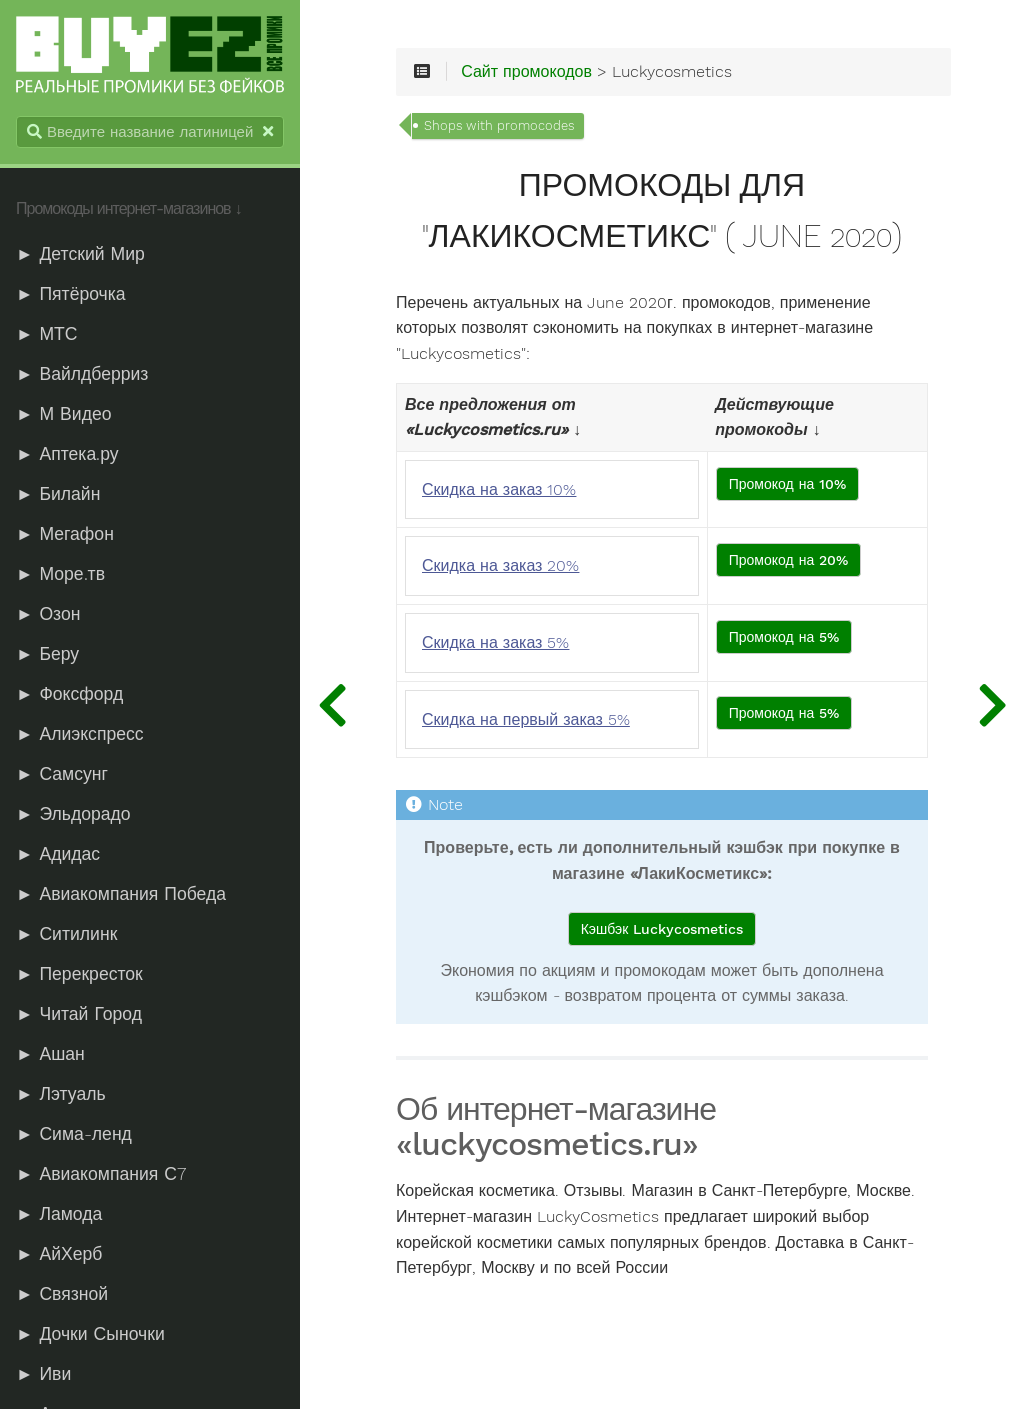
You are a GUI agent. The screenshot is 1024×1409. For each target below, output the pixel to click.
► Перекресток (79, 974)
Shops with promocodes (499, 125)
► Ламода (59, 1214)
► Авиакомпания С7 (101, 1174)
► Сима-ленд (74, 1134)
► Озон (48, 614)
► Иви (43, 1374)
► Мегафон (65, 534)
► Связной (62, 1294)
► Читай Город (79, 1014)
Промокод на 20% (789, 560)
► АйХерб (59, 1254)
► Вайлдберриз (82, 374)
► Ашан (50, 1054)
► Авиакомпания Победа (121, 894)
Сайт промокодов (526, 72)
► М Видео (63, 414)
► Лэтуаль (61, 1094)
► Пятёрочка (71, 294)
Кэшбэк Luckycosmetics (662, 929)
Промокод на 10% (788, 484)
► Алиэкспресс (80, 734)
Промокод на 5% (784, 637)
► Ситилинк (66, 934)
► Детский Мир (80, 254)
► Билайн (58, 494)
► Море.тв (60, 574)
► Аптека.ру (67, 454)
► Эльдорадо (73, 814)
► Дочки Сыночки (90, 1334)
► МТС (47, 334)
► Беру (47, 654)
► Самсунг (62, 774)
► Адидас (58, 854)
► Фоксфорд (69, 694)
